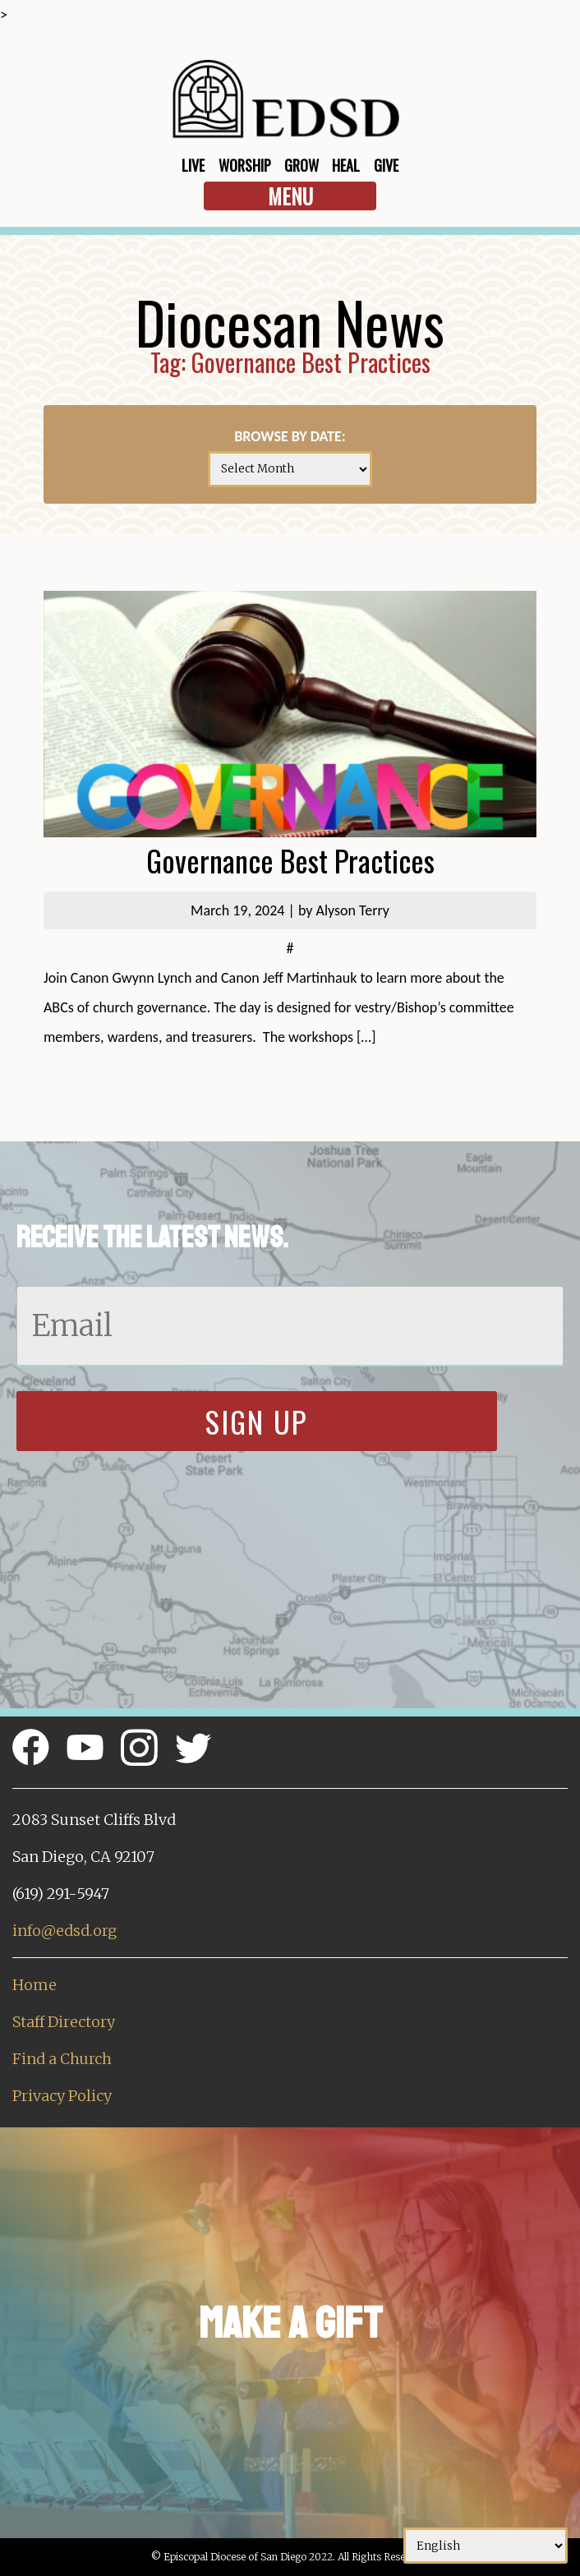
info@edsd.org (64, 1930)
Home (34, 1984)
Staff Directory (63, 2021)
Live (193, 165)
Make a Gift (290, 2323)
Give (386, 165)
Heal (346, 165)
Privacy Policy (62, 2095)
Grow (301, 165)
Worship (245, 165)
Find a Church (62, 2058)
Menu (290, 196)
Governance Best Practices (290, 860)
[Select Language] (485, 2546)
